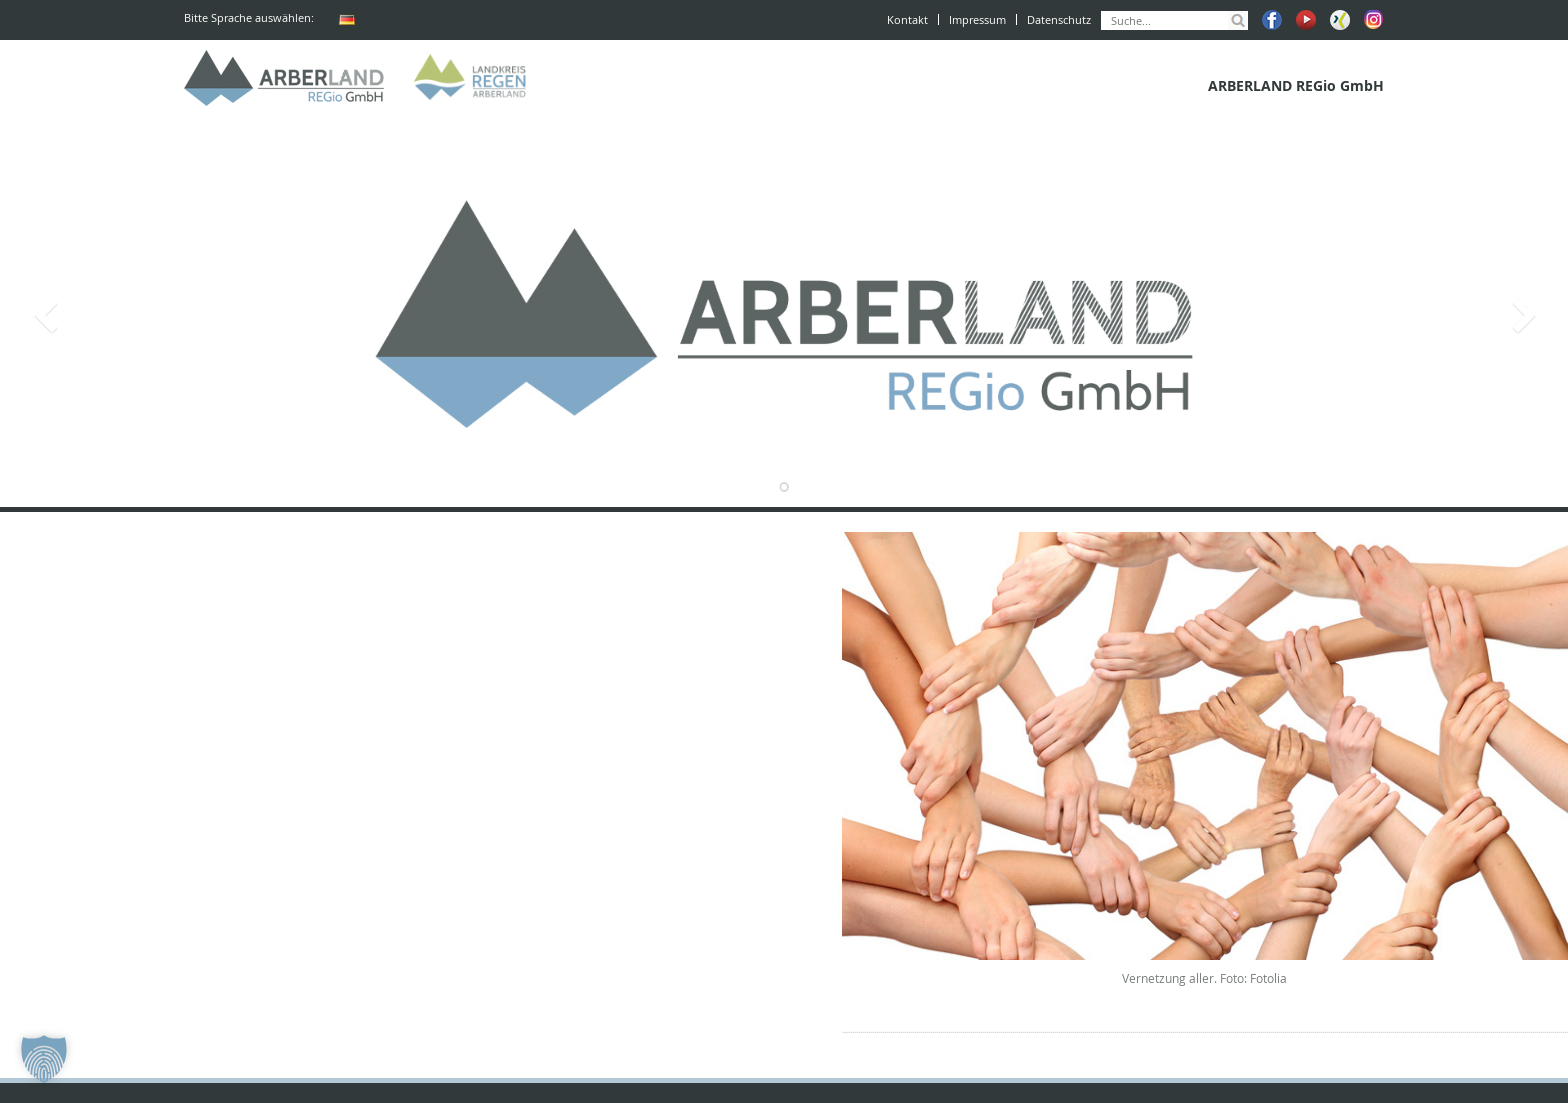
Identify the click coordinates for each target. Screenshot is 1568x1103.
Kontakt (907, 19)
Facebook (1272, 20)
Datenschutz (1059, 19)
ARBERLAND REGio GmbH (284, 78)
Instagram (1374, 20)
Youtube (1306, 20)
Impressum (977, 19)
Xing (1340, 20)
